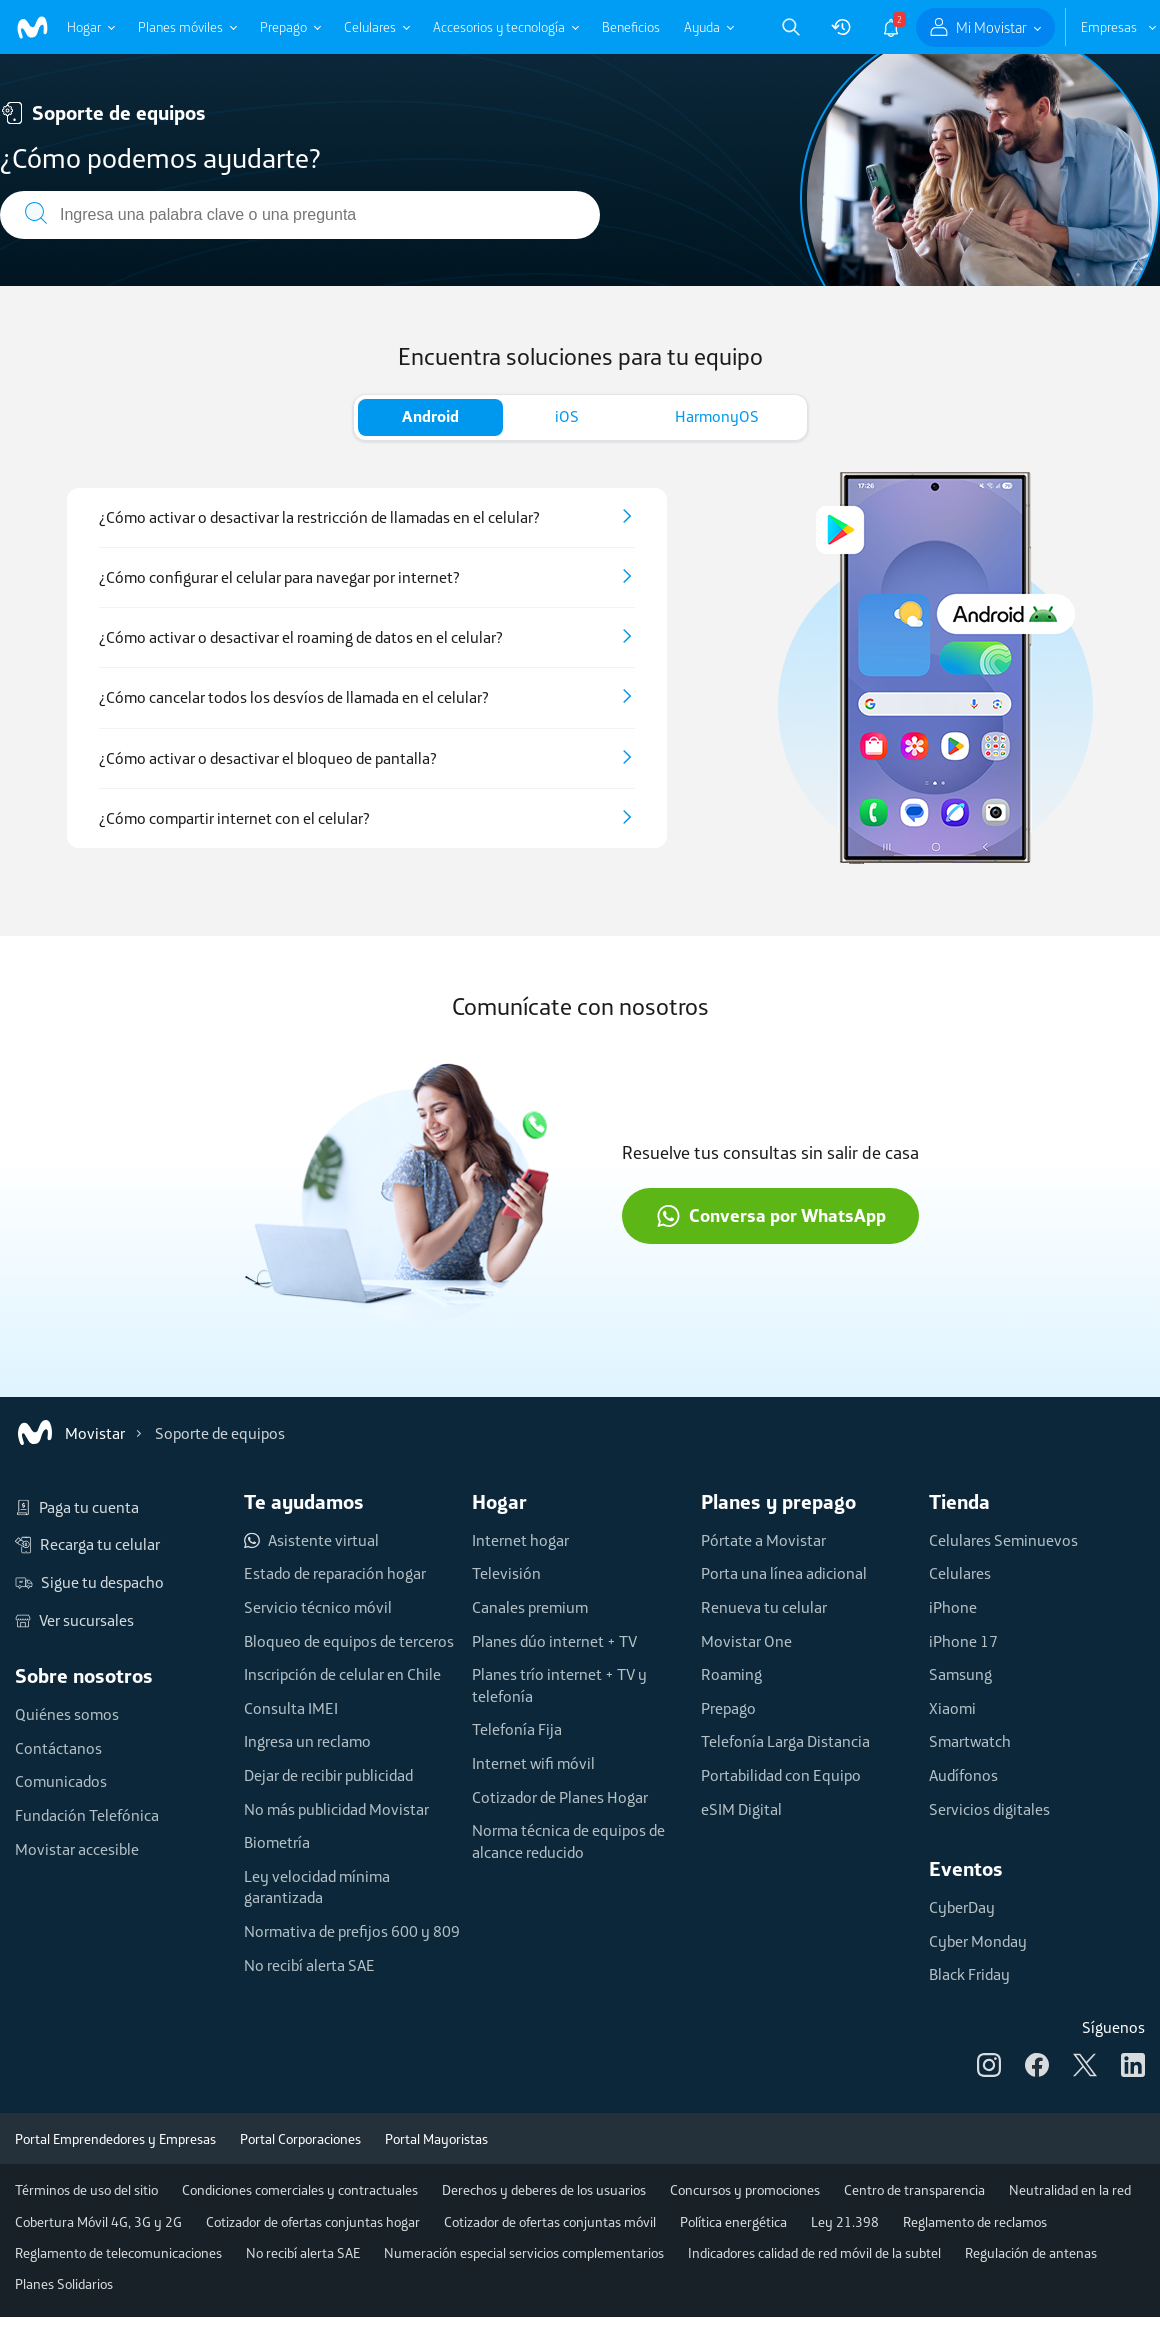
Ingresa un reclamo (307, 1741)
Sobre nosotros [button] (84, 1675)
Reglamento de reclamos (975, 2222)
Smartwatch (970, 1741)
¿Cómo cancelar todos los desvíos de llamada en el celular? (294, 697)
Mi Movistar (991, 27)
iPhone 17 (963, 1641)
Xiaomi (952, 1708)
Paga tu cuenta (77, 1508)
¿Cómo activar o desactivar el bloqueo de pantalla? (268, 758)
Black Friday (969, 1974)
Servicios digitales (989, 1809)
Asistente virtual (311, 1541)
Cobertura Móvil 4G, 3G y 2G (98, 2222)
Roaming (731, 1674)
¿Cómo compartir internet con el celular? (234, 818)
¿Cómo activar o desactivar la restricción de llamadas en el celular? (319, 517)
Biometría (277, 1842)
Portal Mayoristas (436, 2139)
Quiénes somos (67, 1714)
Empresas (1109, 27)
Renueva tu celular (764, 1607)
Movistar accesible (77, 1849)
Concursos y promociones (745, 2190)
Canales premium (530, 1607)
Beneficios (631, 27)
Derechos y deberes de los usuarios (544, 2190)
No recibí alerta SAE (309, 1965)
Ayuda (702, 27)
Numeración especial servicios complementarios (524, 2253)
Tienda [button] (959, 1501)
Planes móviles (180, 27)
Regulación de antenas (1031, 2253)
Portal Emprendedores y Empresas (115, 2139)
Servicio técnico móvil (318, 1607)
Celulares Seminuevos (1003, 1540)
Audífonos (963, 1775)
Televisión (506, 1573)
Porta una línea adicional (784, 1573)
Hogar (84, 27)
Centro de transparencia (914, 2190)
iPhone (953, 1607)
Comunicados (61, 1781)
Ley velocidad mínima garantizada (317, 1887)
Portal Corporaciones (300, 2139)
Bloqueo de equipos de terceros (349, 1641)
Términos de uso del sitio (86, 2190)
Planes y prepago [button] (778, 1501)
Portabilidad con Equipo (781, 1775)
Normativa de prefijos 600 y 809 (352, 1931)
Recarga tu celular (87, 1545)
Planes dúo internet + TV (554, 1641)
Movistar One (746, 1641)
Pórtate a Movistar (763, 1540)
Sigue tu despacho (89, 1583)
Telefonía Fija (517, 1729)
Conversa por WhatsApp (771, 1216)
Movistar (70, 1433)
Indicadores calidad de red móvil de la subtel (814, 2253)
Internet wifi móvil (533, 1763)
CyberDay (962, 1907)
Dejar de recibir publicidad (328, 1775)
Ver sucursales (74, 1621)
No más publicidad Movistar (336, 1809)
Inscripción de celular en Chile (342, 1674)
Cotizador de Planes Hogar (560, 1797)
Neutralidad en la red (1070, 2190)
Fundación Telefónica (87, 1815)
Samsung (960, 1674)
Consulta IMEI (291, 1708)
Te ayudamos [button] (304, 1501)
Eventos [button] (966, 1868)
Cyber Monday (978, 1941)
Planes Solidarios (64, 2284)
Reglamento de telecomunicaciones (118, 2253)
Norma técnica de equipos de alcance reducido (568, 1841)
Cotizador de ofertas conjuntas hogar (313, 2222)
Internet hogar (520, 1540)
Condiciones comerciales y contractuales (300, 2190)
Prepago (283, 27)
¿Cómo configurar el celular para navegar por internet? (279, 577)
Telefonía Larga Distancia (785, 1741)
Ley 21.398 (845, 2222)
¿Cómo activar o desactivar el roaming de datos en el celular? (301, 637)
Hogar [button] (499, 1501)
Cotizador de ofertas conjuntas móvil (550, 2222)
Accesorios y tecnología (499, 27)
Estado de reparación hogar (335, 1573)
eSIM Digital (741, 1809)
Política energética (733, 2222)
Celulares (370, 27)
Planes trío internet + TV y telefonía (559, 1685)
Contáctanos (58, 1748)
